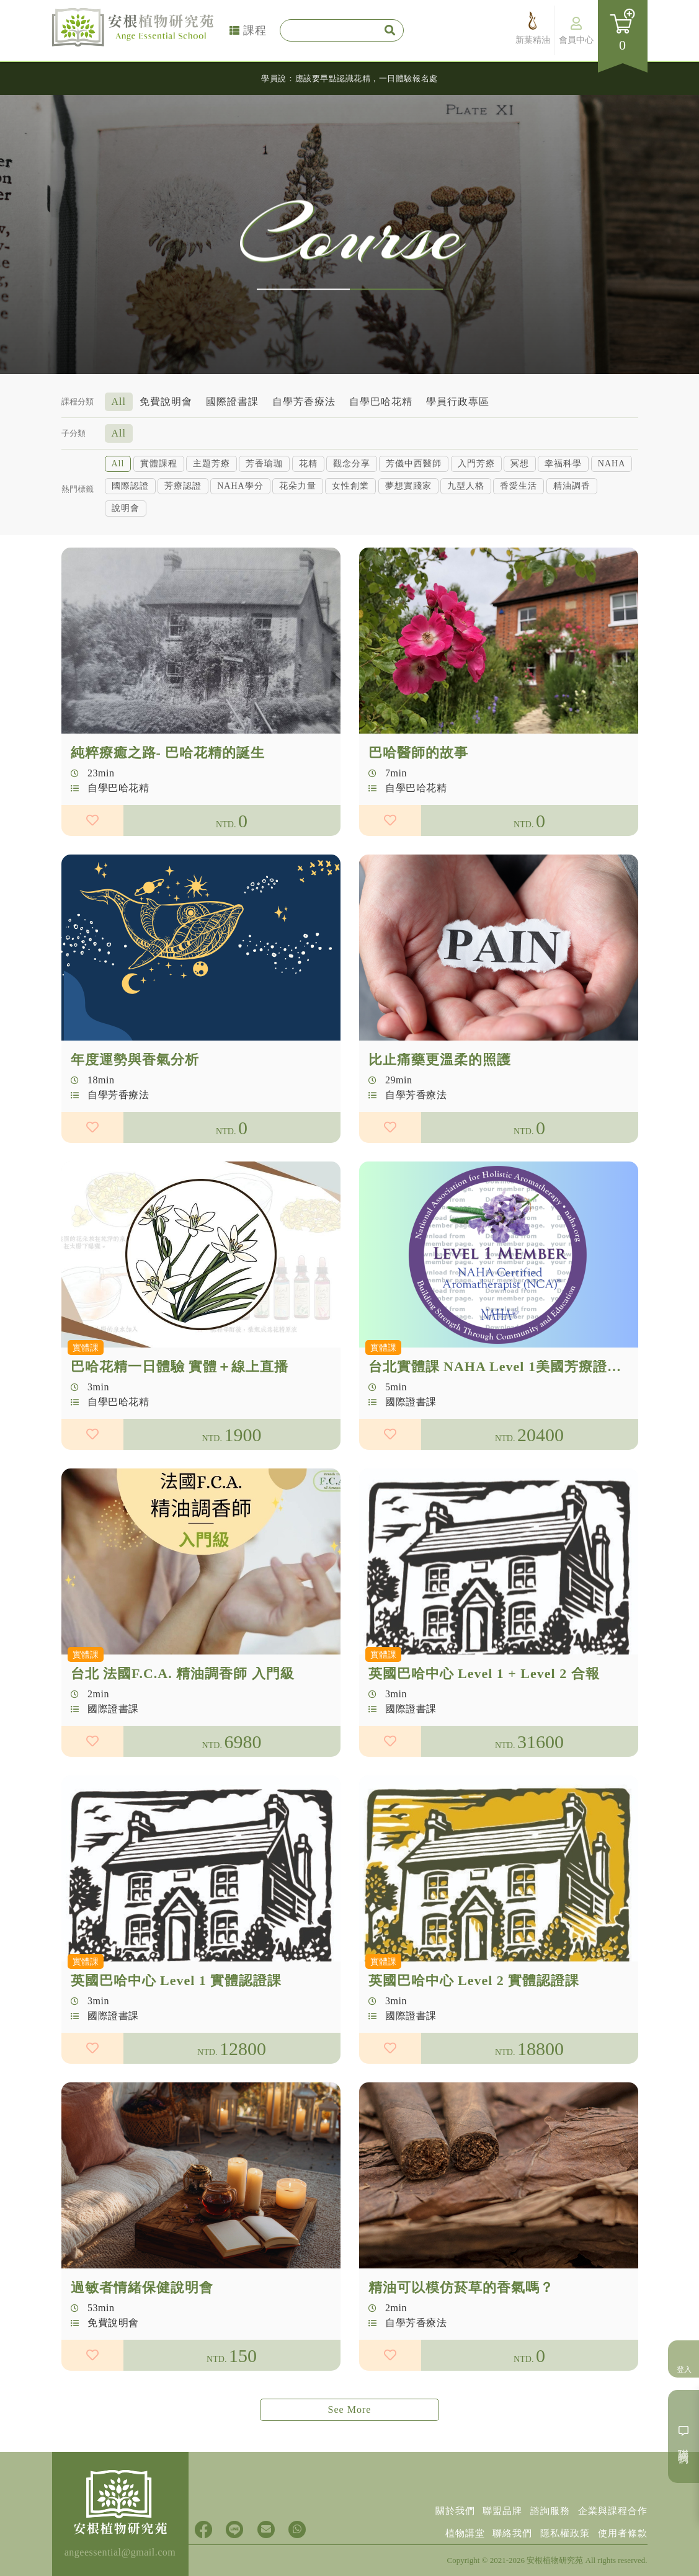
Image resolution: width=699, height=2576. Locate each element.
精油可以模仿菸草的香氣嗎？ (461, 2347)
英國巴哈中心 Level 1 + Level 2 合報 (484, 1733)
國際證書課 (232, 400)
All (119, 400)
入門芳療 (476, 462)
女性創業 (350, 485)
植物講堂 (451, 2531)
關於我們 (440, 2505)
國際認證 (130, 485)
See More (350, 2409)
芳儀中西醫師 (414, 462)
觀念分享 (351, 462)
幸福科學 (563, 462)
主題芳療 (211, 462)
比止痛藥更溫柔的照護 (439, 1119)
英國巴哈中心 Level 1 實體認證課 (176, 2040)
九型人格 (465, 485)
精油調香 (571, 485)
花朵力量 (297, 485)
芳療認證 (183, 485)
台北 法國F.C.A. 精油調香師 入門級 (183, 1733)
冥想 (519, 462)
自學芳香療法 (304, 400)
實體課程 (158, 462)
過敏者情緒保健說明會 (142, 2347)
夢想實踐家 (408, 485)
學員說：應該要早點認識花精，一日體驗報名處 (349, 78)
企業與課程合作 (611, 2505)
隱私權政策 (559, 2531)
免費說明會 (166, 400)
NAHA (611, 462)
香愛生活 (518, 485)
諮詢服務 (543, 2505)
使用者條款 (621, 2531)
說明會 (126, 507)
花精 (308, 462)
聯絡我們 (502, 2531)
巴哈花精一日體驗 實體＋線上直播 (180, 1426)
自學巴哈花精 (380, 400)
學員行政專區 (457, 400)
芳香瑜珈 (264, 462)
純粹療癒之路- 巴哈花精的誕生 (168, 812)
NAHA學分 (240, 485)
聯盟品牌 (492, 2505)
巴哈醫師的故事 (418, 812)
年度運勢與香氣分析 (135, 1119)
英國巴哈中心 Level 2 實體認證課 (474, 2040)
